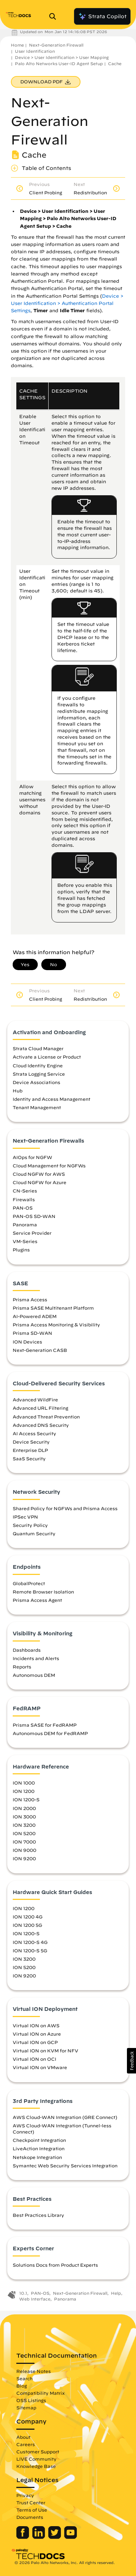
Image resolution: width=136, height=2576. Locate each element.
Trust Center (30, 2502)
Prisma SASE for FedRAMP (45, 1724)
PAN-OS (23, 1207)
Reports (22, 1666)
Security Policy (30, 1525)
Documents (29, 2517)
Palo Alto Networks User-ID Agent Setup (59, 63)
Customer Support (37, 2451)
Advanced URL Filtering (40, 1407)
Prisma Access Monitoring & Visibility (56, 1324)
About (23, 2437)
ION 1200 (23, 1791)
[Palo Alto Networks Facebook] (23, 2537)
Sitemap (26, 2407)
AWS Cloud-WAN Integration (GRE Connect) (65, 2117)
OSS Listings (31, 2400)
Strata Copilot (102, 16)
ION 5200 (24, 1833)
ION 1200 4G (27, 1916)
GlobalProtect (29, 1583)
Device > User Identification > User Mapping (62, 57)
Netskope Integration (37, 2157)
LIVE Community (36, 2458)
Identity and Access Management (51, 1099)
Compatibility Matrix (40, 2393)
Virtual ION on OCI (34, 2058)
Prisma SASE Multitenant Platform (53, 1307)
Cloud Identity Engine (38, 1065)
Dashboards (27, 1649)
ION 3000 (24, 1816)
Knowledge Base (36, 2466)
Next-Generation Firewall (56, 45)
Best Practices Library (38, 2215)
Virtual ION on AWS (36, 2025)
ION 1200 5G (27, 1925)
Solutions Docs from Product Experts (55, 2264)
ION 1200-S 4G (30, 1942)
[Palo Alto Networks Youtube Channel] (70, 2537)
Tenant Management (37, 1107)
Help (116, 2293)
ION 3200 (24, 1824)
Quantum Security (34, 1533)
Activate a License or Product (47, 1056)
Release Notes (33, 2371)
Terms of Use (31, 2509)
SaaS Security (29, 1458)
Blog (21, 2385)
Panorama (25, 1224)
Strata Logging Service (39, 1073)
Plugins (21, 1249)
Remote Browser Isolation (43, 1591)
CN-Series (25, 1190)
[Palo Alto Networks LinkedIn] (39, 2537)
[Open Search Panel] (54, 16)
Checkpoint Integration (39, 2140)
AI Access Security (34, 1433)
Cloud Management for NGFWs (49, 1165)
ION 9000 (24, 1850)
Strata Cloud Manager (38, 1048)
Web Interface (34, 2299)
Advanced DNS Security (41, 1425)
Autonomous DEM (34, 1675)
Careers (25, 2444)
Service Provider (32, 1232)
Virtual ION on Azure (37, 2033)
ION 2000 (24, 1808)
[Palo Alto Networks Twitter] (55, 2537)
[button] (131, 2060)
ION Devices (27, 1341)
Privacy (25, 2495)
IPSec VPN (25, 1516)
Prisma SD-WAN (32, 1332)
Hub (17, 1090)
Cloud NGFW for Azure (39, 1182)
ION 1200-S (26, 1799)
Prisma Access (30, 1299)
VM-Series (25, 1241)
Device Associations (36, 1082)
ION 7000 (24, 1841)
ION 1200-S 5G (30, 1950)
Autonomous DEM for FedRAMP (50, 1733)
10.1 (23, 2293)
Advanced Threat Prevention (46, 1416)
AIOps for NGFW (32, 1157)
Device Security (31, 1441)
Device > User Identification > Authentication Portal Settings (67, 303)
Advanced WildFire (35, 1399)
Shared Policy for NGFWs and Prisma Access (65, 1508)
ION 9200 (24, 1858)
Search (24, 2378)
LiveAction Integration (39, 2148)
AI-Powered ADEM (35, 1316)
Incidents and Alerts (36, 1658)
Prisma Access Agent (37, 1600)
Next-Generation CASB (40, 1350)
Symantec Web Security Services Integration (65, 2165)
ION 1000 (24, 1782)
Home (17, 45)
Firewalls (24, 1199)
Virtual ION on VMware (40, 2067)
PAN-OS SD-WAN (34, 1216)
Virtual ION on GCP (35, 2042)
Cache (114, 63)
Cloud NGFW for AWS (39, 1173)
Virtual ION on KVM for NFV (45, 2050)
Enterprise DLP (30, 1450)
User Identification (35, 51)
